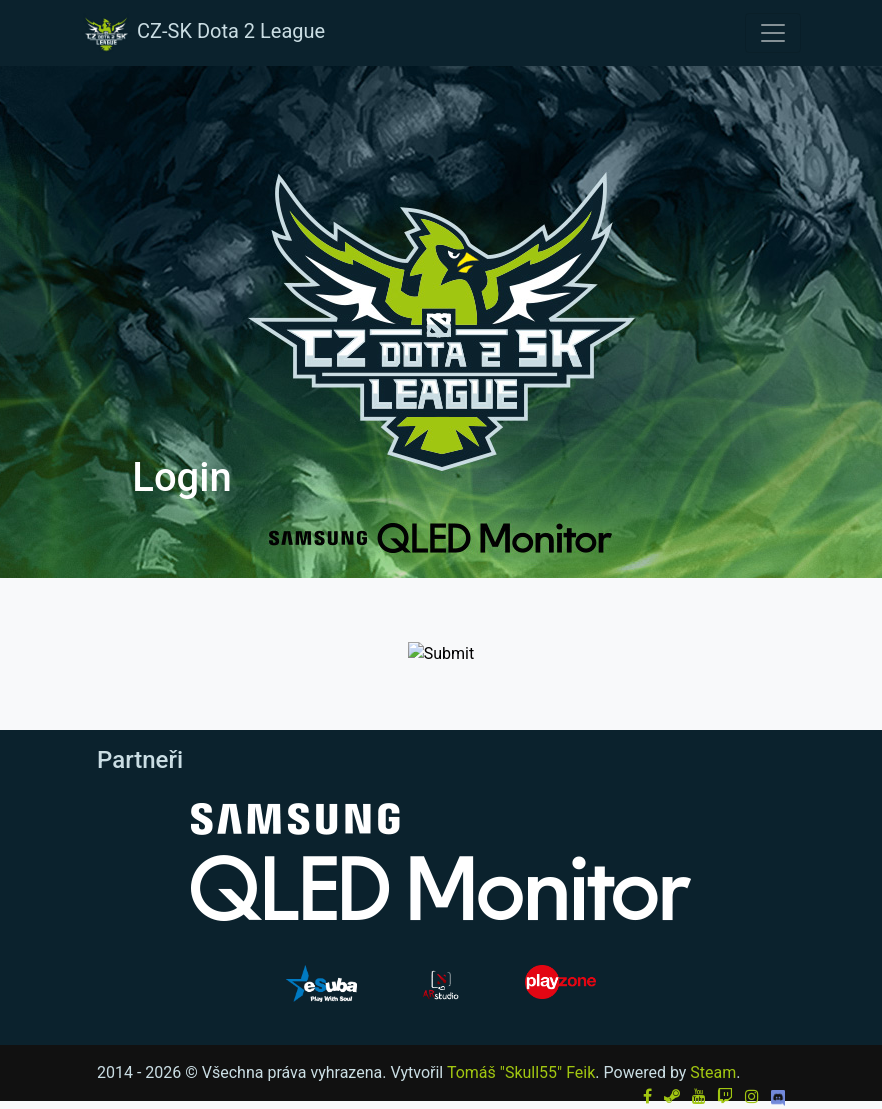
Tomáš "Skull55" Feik (521, 1072)
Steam (713, 1072)
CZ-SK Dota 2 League (203, 33)
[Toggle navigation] (773, 33)
